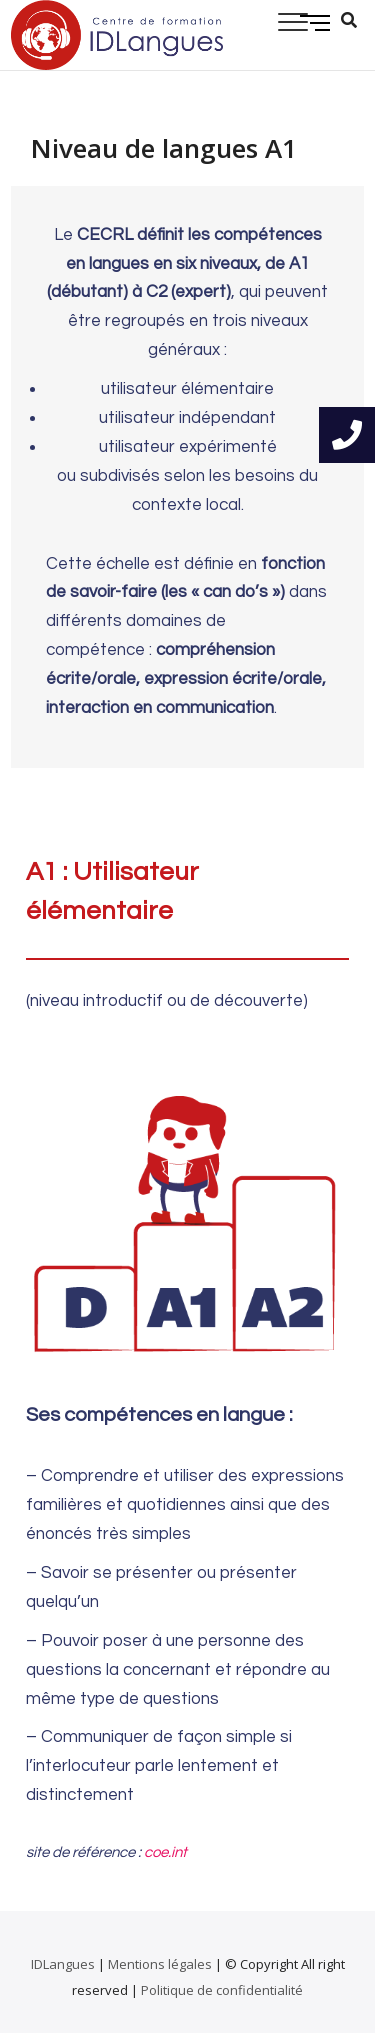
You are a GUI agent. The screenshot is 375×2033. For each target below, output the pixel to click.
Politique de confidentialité (222, 1990)
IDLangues (63, 1964)
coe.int (165, 1852)
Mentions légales (160, 1964)
